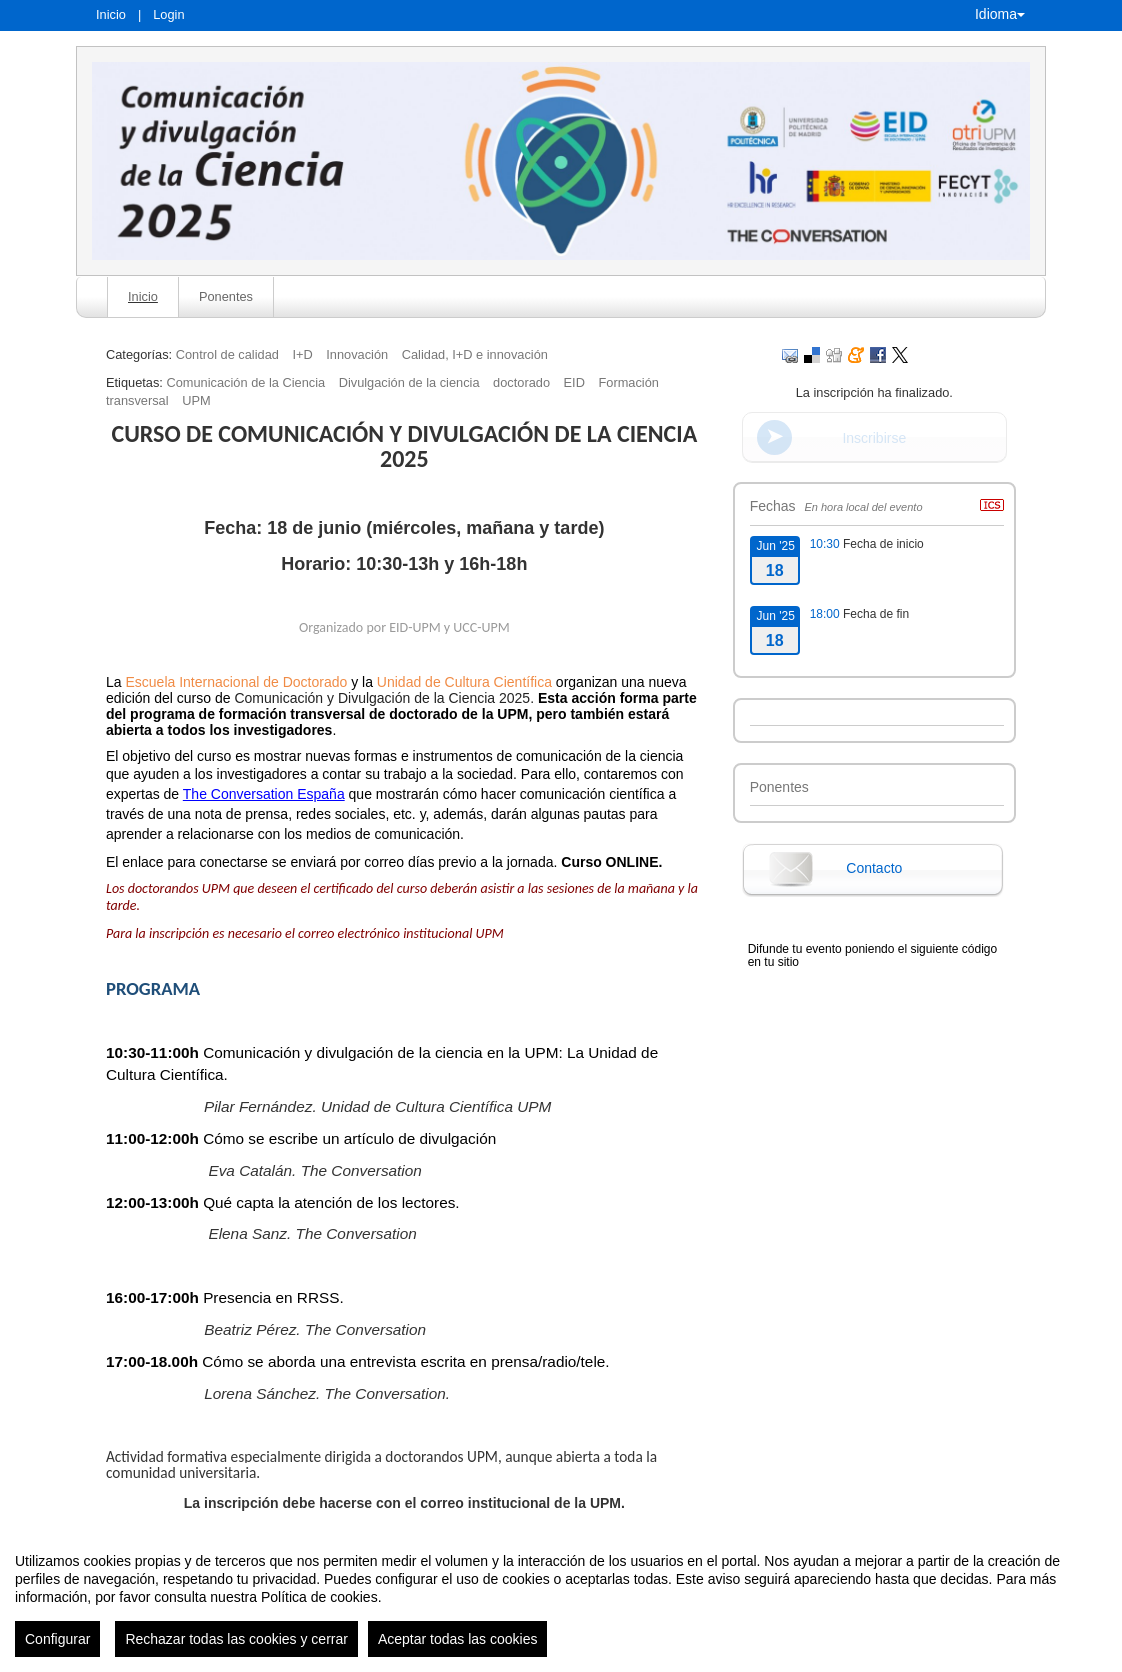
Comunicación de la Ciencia (245, 382)
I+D (302, 354)
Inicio (111, 14)
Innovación (357, 354)
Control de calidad (227, 354)
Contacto (874, 868)
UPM (196, 400)
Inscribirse (874, 438)
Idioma (1000, 14)
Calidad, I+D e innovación (475, 354)
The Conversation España (264, 794)
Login (168, 14)
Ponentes (226, 296)
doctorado (521, 382)
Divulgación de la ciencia (409, 382)
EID (574, 382)
